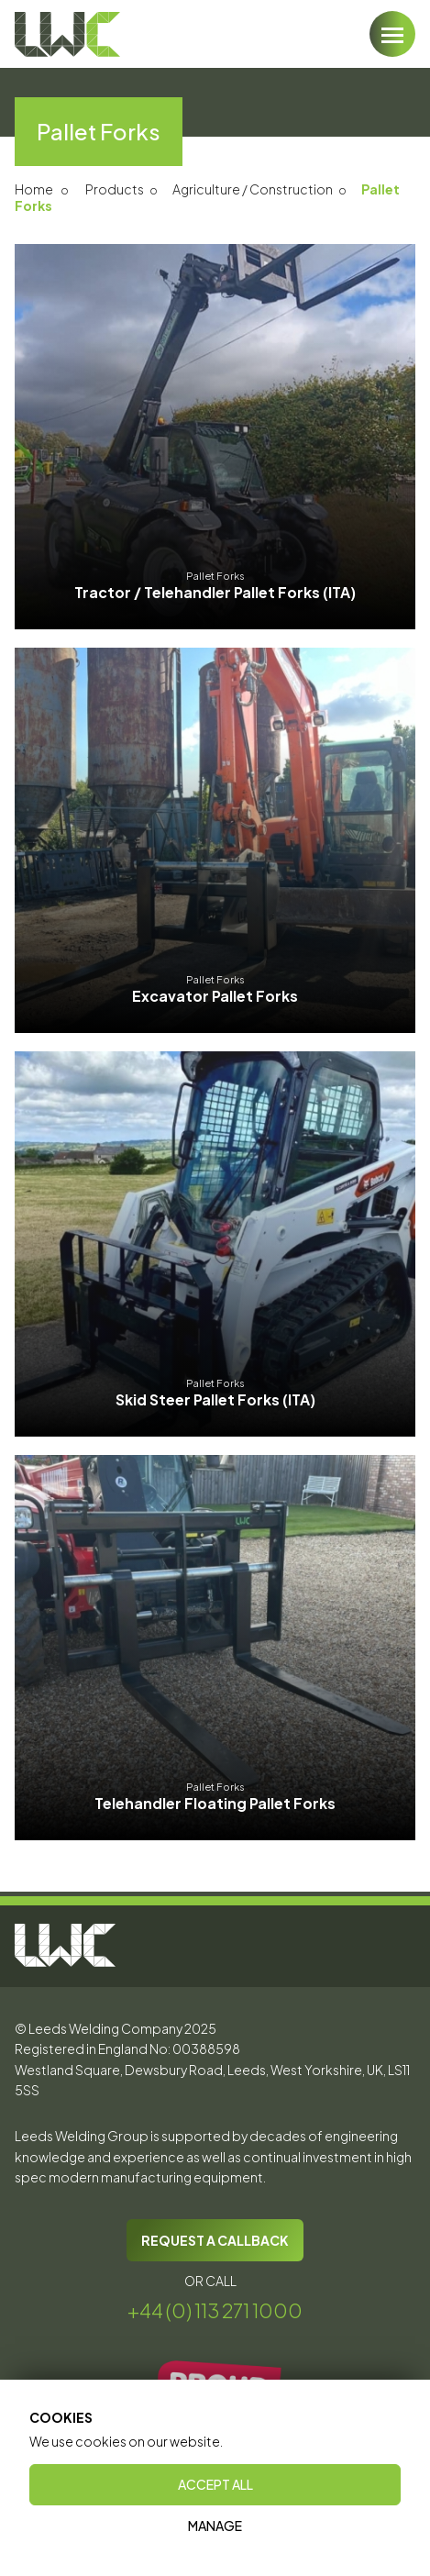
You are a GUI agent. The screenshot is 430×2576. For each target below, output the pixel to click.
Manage (215, 2525)
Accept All (215, 2484)
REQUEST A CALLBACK (215, 2240)
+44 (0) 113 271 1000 (215, 2310)
